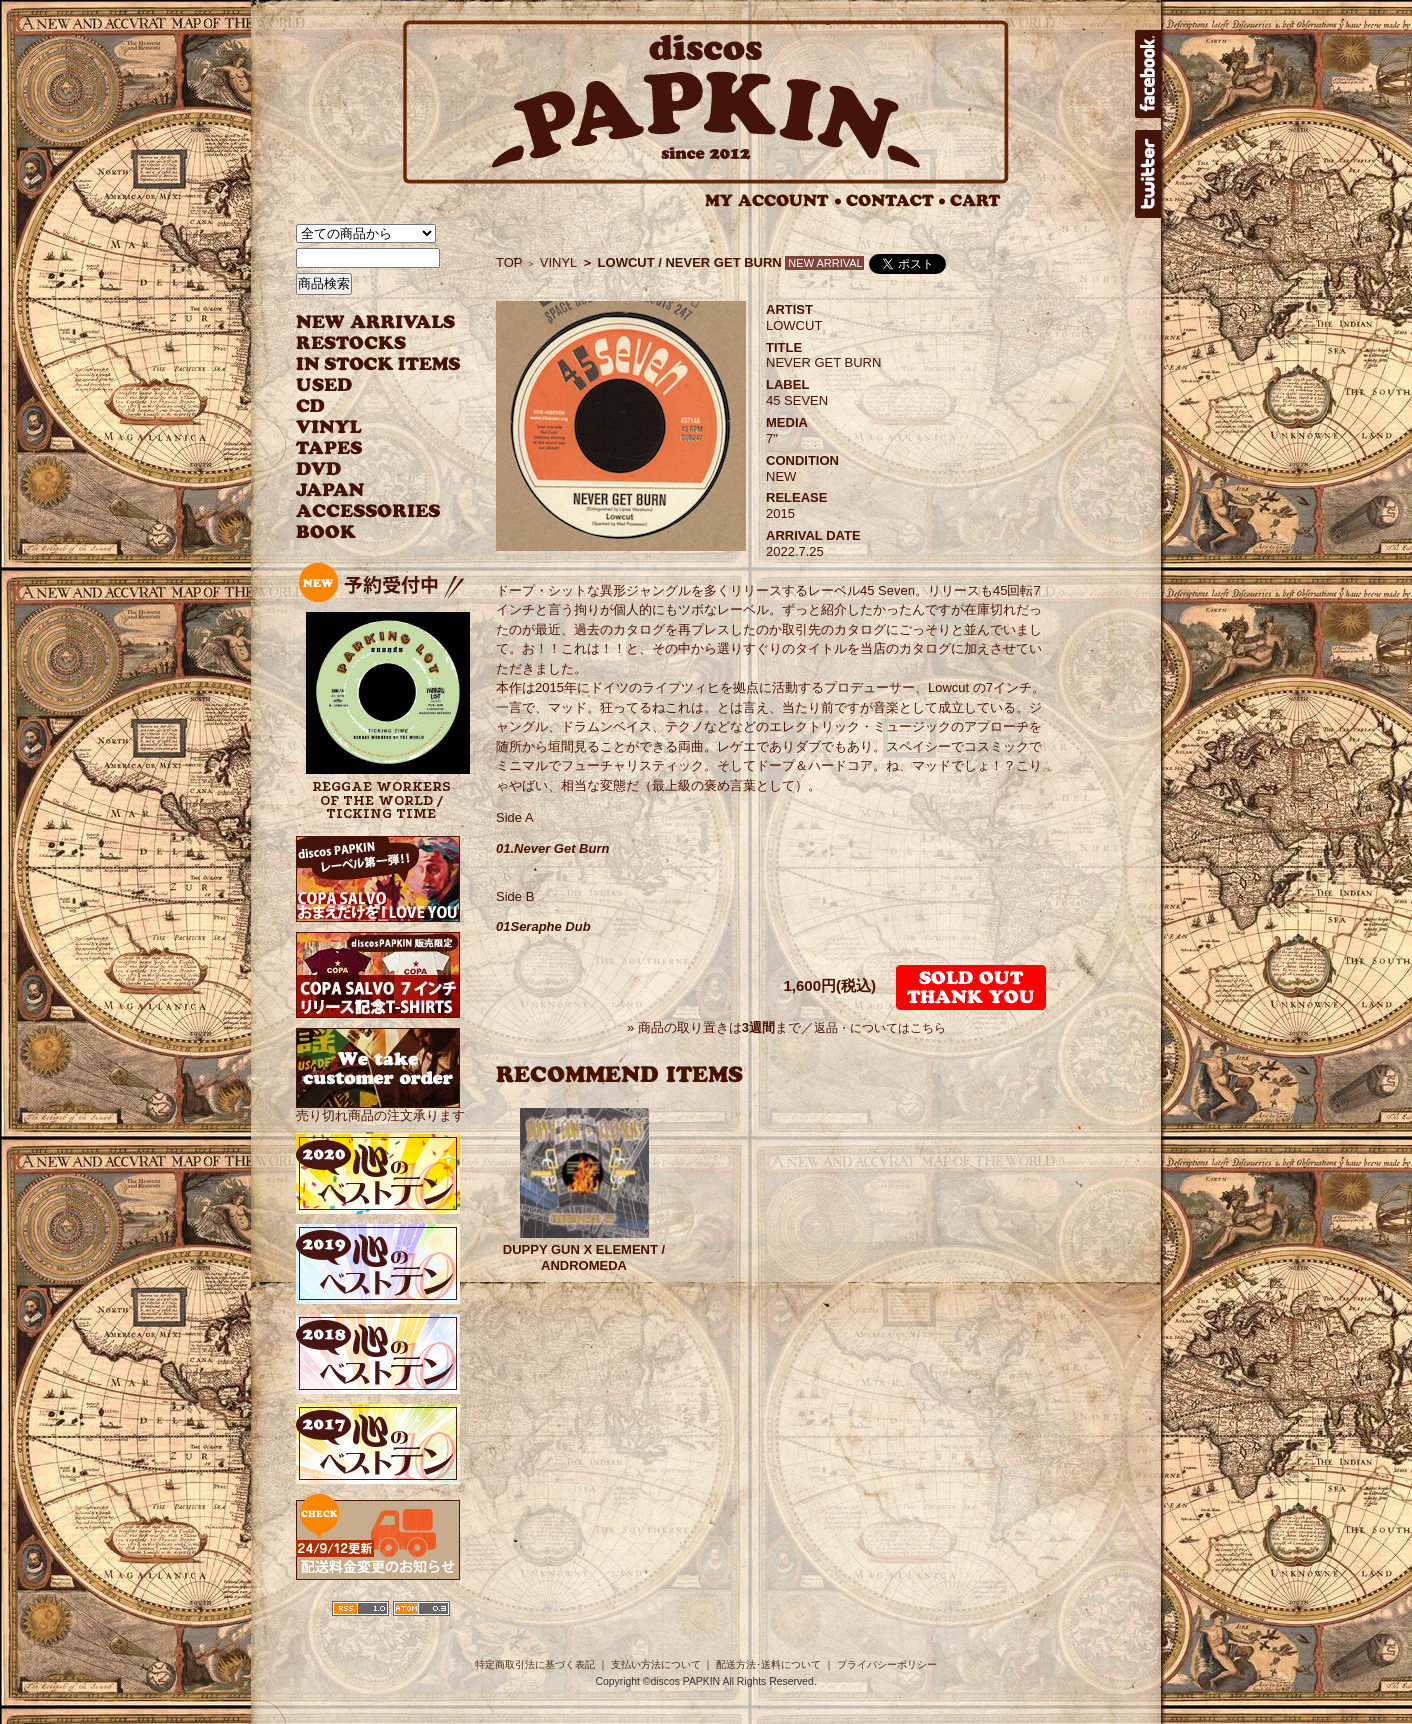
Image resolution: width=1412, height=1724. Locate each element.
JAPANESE (363, 490)
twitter (1148, 174)
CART (975, 200)
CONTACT (896, 200)
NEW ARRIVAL (376, 322)
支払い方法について (656, 1664)
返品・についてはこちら (880, 1028)
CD (311, 406)
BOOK (327, 532)
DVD (318, 469)
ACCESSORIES (368, 511)
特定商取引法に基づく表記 (535, 1664)
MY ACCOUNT (773, 200)
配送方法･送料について (768, 1664)
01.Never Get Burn (552, 848)
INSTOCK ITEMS (378, 364)
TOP (509, 262)
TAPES (329, 448)
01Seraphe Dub (543, 926)
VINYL (331, 427)
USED (363, 385)
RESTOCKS (363, 343)
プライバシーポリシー (887, 1664)
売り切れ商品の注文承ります (380, 1107)
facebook (1148, 74)
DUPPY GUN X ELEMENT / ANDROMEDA (584, 1257)
